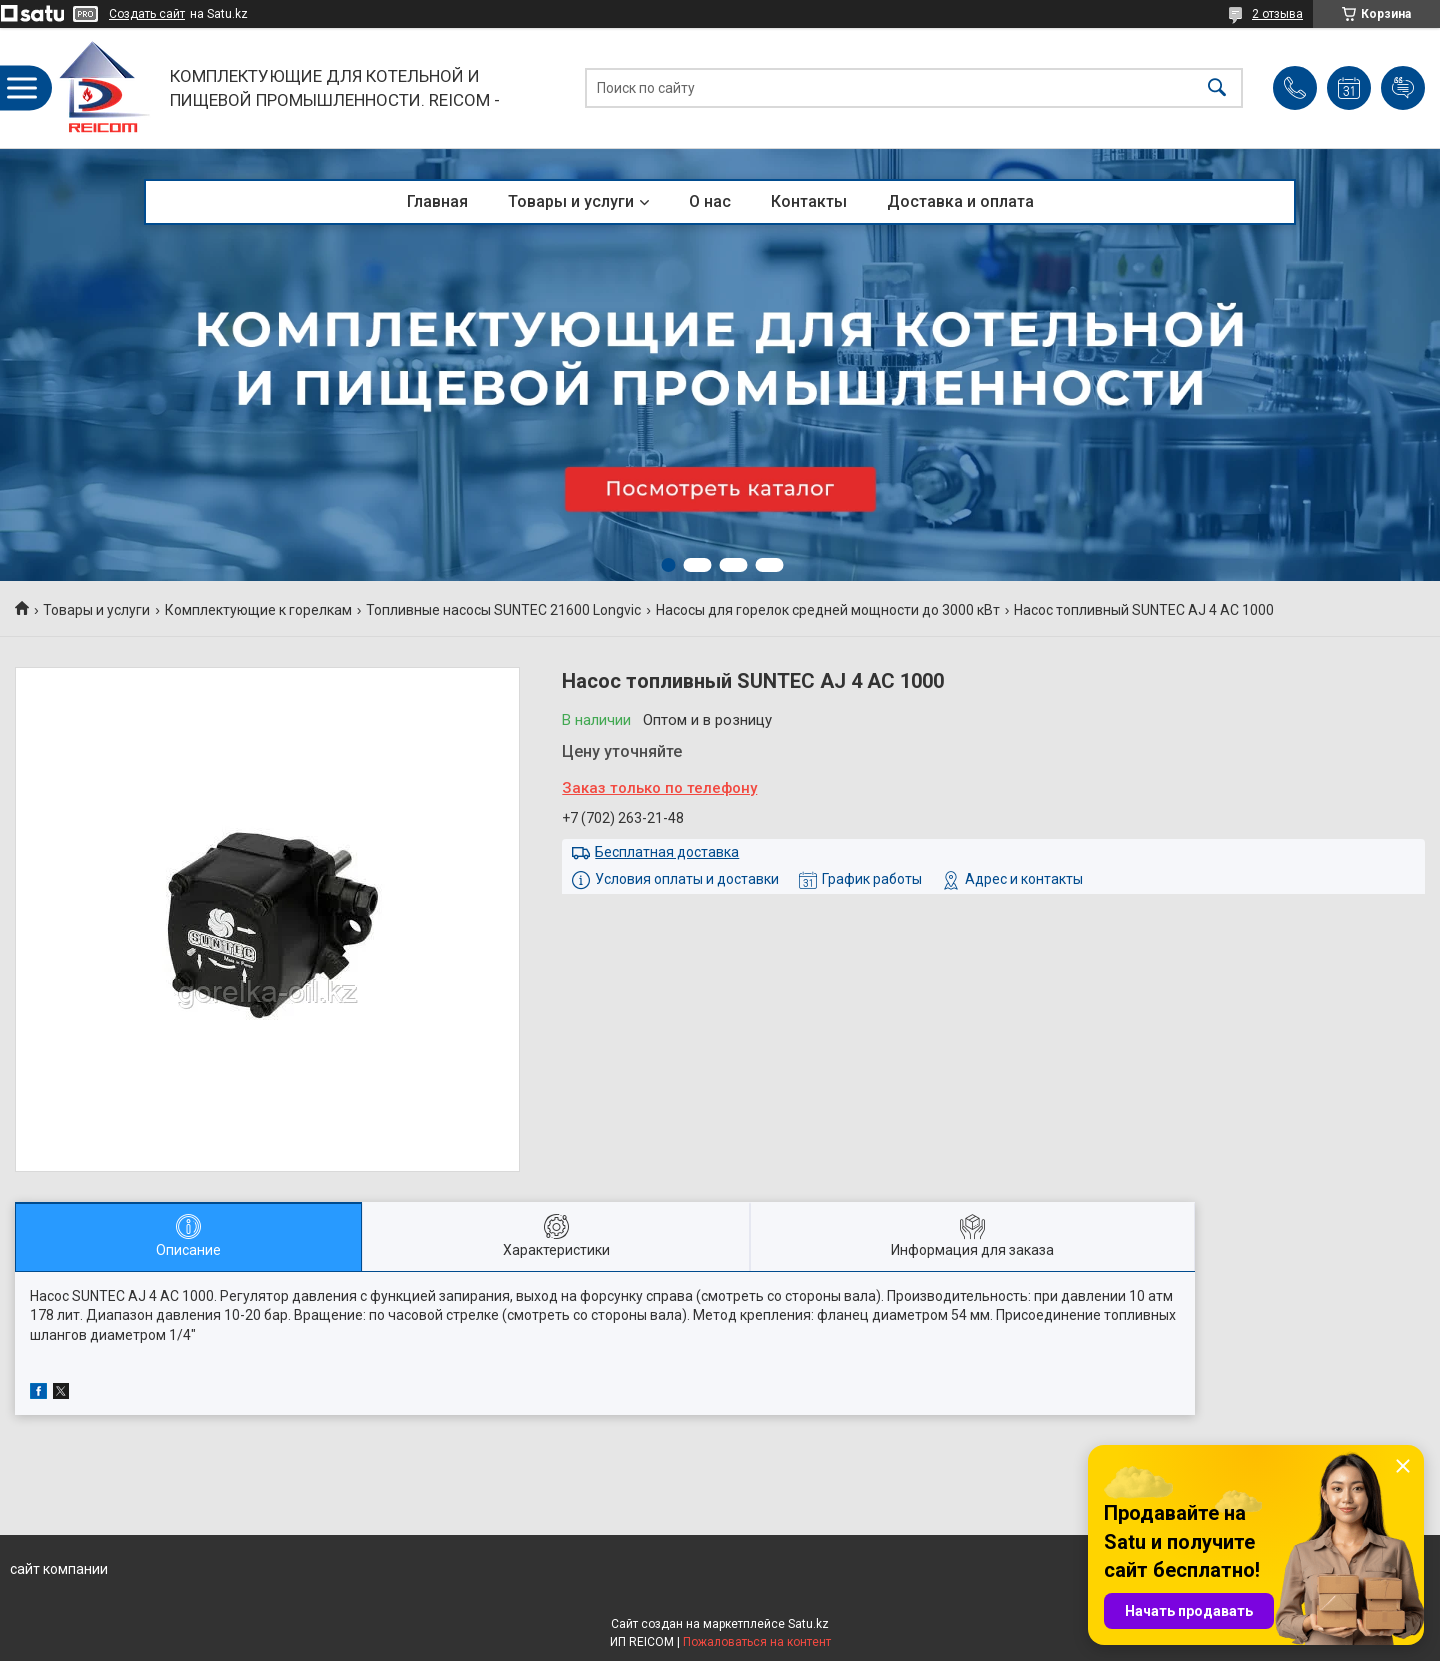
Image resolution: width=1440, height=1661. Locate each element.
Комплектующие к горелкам (258, 610)
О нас (710, 201)
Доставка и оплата (960, 201)
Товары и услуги (571, 201)
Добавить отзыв (1403, 88)
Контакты (809, 201)
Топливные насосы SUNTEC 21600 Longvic (503, 610)
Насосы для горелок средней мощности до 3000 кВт (828, 610)
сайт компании (59, 1569)
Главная (437, 201)
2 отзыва (1277, 14)
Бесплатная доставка (667, 852)
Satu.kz (808, 1624)
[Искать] (1217, 88)
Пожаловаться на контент (757, 1642)
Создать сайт (147, 14)
